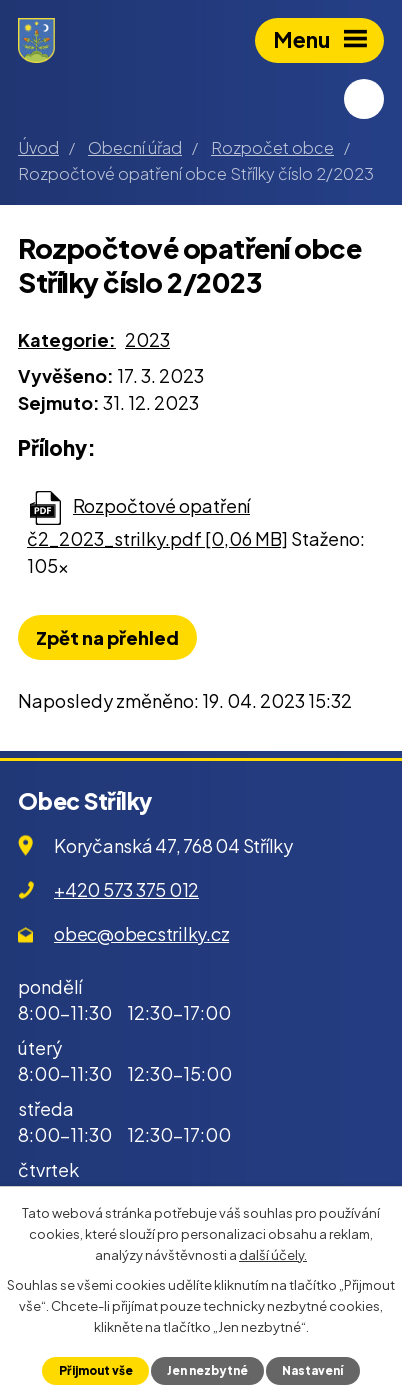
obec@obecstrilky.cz (141, 933)
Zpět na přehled (107, 637)
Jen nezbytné (207, 1370)
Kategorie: (67, 339)
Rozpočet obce (272, 147)
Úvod (38, 147)
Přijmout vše (96, 1370)
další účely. (273, 1254)
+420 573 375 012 (126, 889)
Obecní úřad (135, 147)
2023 (147, 339)
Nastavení (312, 1370)
